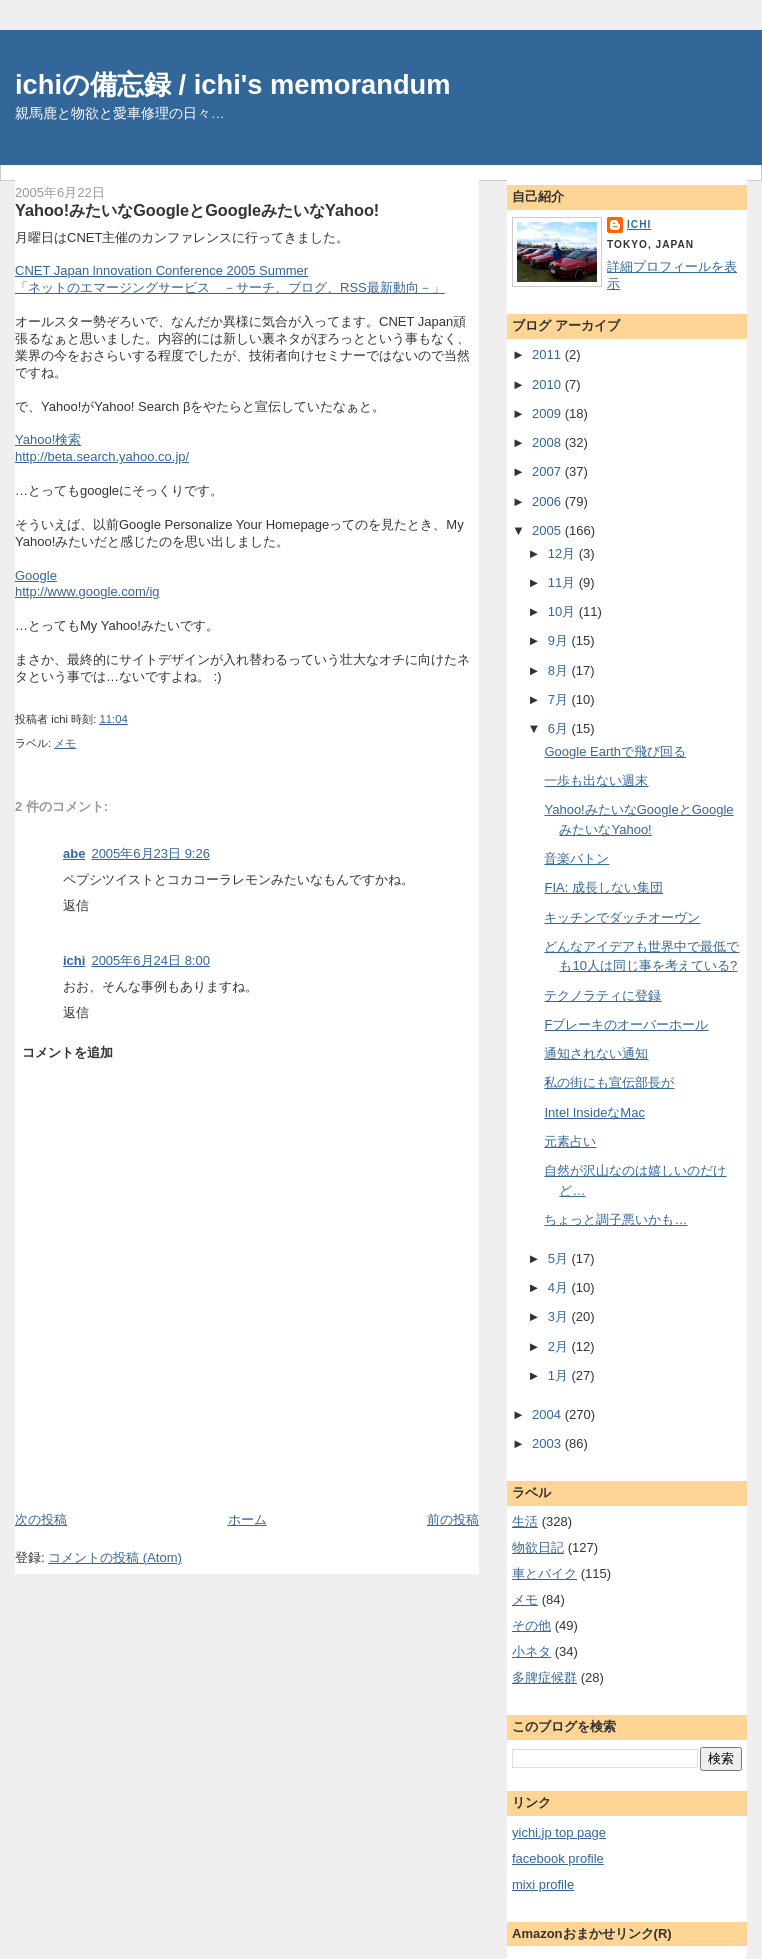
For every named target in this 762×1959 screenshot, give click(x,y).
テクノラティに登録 (602, 995)
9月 (560, 640)
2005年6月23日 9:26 (150, 853)
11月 (563, 582)
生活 (525, 1521)
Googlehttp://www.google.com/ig (87, 584)
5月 (560, 1258)
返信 (76, 905)
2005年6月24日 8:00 (150, 960)
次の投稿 (41, 1519)
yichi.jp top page (559, 1832)
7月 (560, 699)
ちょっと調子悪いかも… (615, 1219)
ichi (74, 960)
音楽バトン (576, 858)
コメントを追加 (67, 1052)
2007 (548, 471)
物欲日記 (538, 1547)
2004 (548, 1414)
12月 (563, 553)
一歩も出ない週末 (596, 780)
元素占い (570, 1141)
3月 (560, 1316)
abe (74, 853)
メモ (65, 743)
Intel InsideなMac (594, 1112)
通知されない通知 (596, 1053)
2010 (548, 384)
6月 (560, 728)
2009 (548, 413)
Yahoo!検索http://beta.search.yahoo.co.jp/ (102, 448)
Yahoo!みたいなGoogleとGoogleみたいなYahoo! (197, 210)
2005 (548, 530)
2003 (548, 1443)
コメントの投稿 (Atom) (115, 1557)
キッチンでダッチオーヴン (622, 917)
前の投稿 (453, 1519)
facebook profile (558, 1858)
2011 (548, 354)
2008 (548, 442)
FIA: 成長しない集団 (603, 887)
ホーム (247, 1519)
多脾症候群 (544, 1677)
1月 (560, 1375)
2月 (560, 1346)
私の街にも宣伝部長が (609, 1082)
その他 (531, 1625)
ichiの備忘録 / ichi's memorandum (233, 84)
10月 (563, 611)
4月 (560, 1287)
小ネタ (531, 1651)
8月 (560, 670)
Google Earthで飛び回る (615, 751)
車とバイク (544, 1573)
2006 (548, 501)
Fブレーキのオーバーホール (626, 1024)
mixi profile (543, 1884)
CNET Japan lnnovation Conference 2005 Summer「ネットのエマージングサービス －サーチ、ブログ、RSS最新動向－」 (230, 279)
